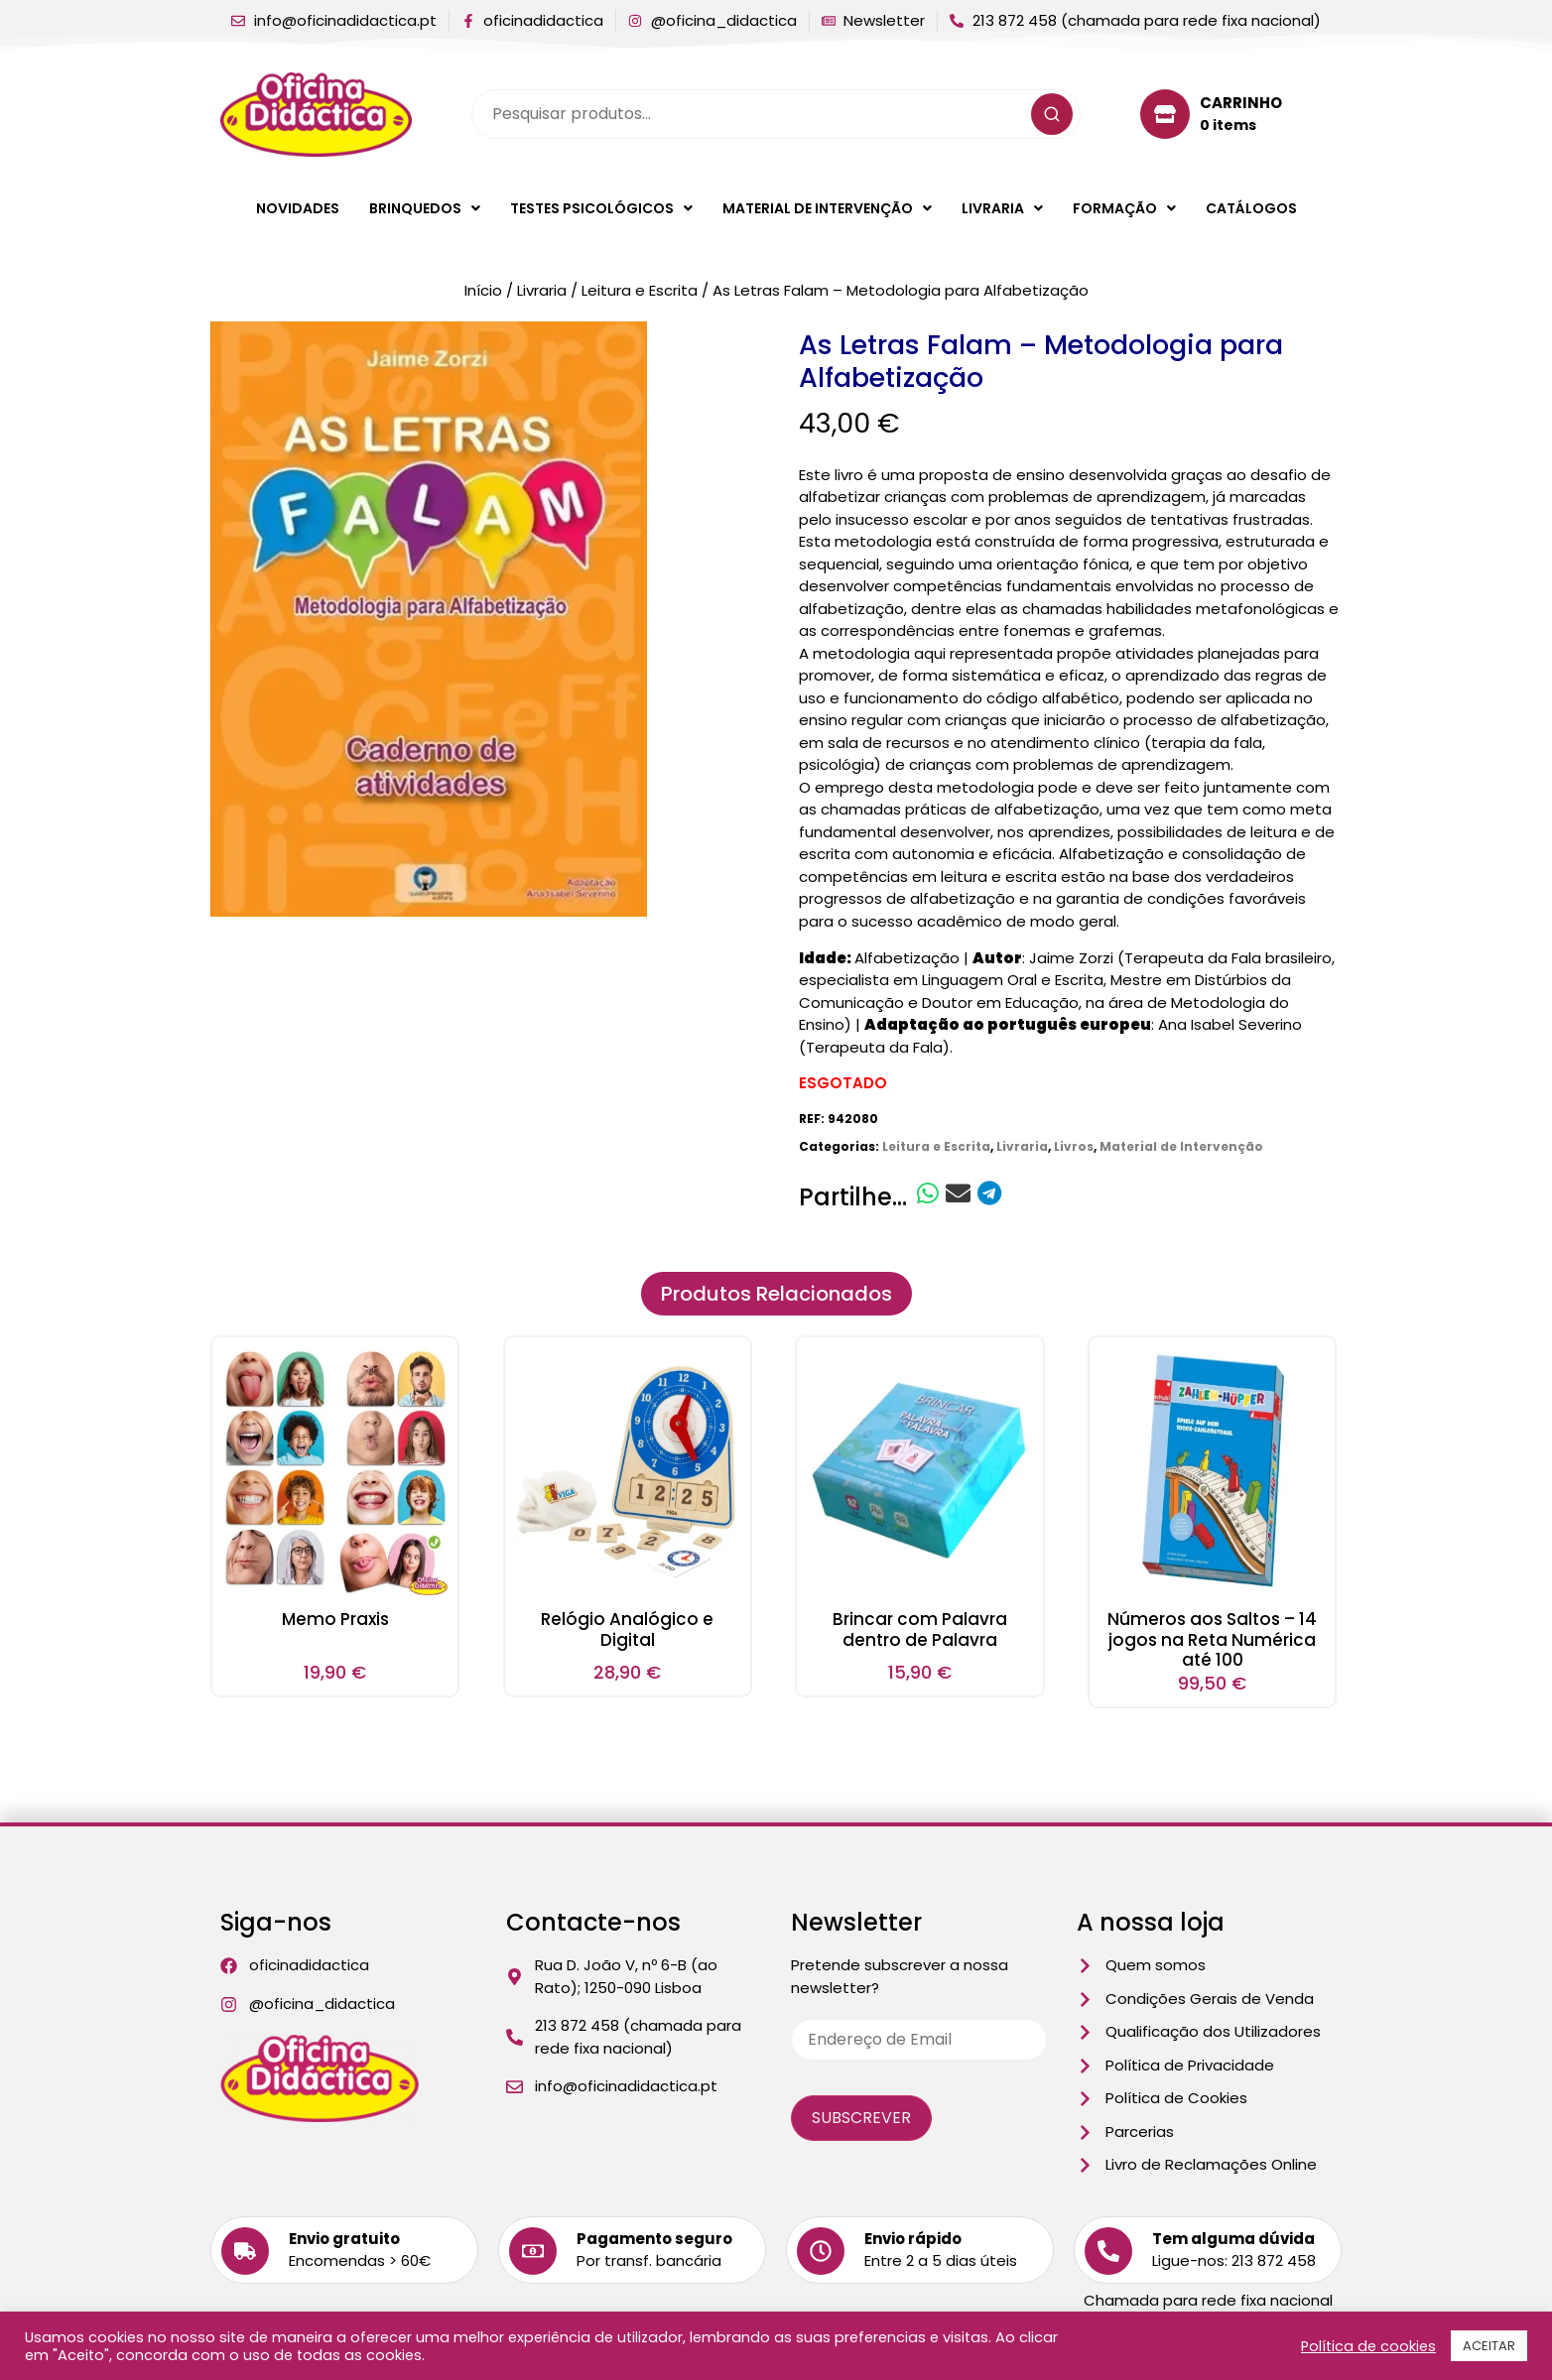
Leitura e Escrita (640, 290)
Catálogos (1251, 208)
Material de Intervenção (827, 208)
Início (483, 290)
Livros (1074, 1146)
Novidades (297, 208)
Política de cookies (1368, 2346)
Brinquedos (424, 208)
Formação (1124, 208)
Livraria (1002, 208)
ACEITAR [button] (1489, 2345)
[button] (424, 208)
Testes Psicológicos (601, 208)
